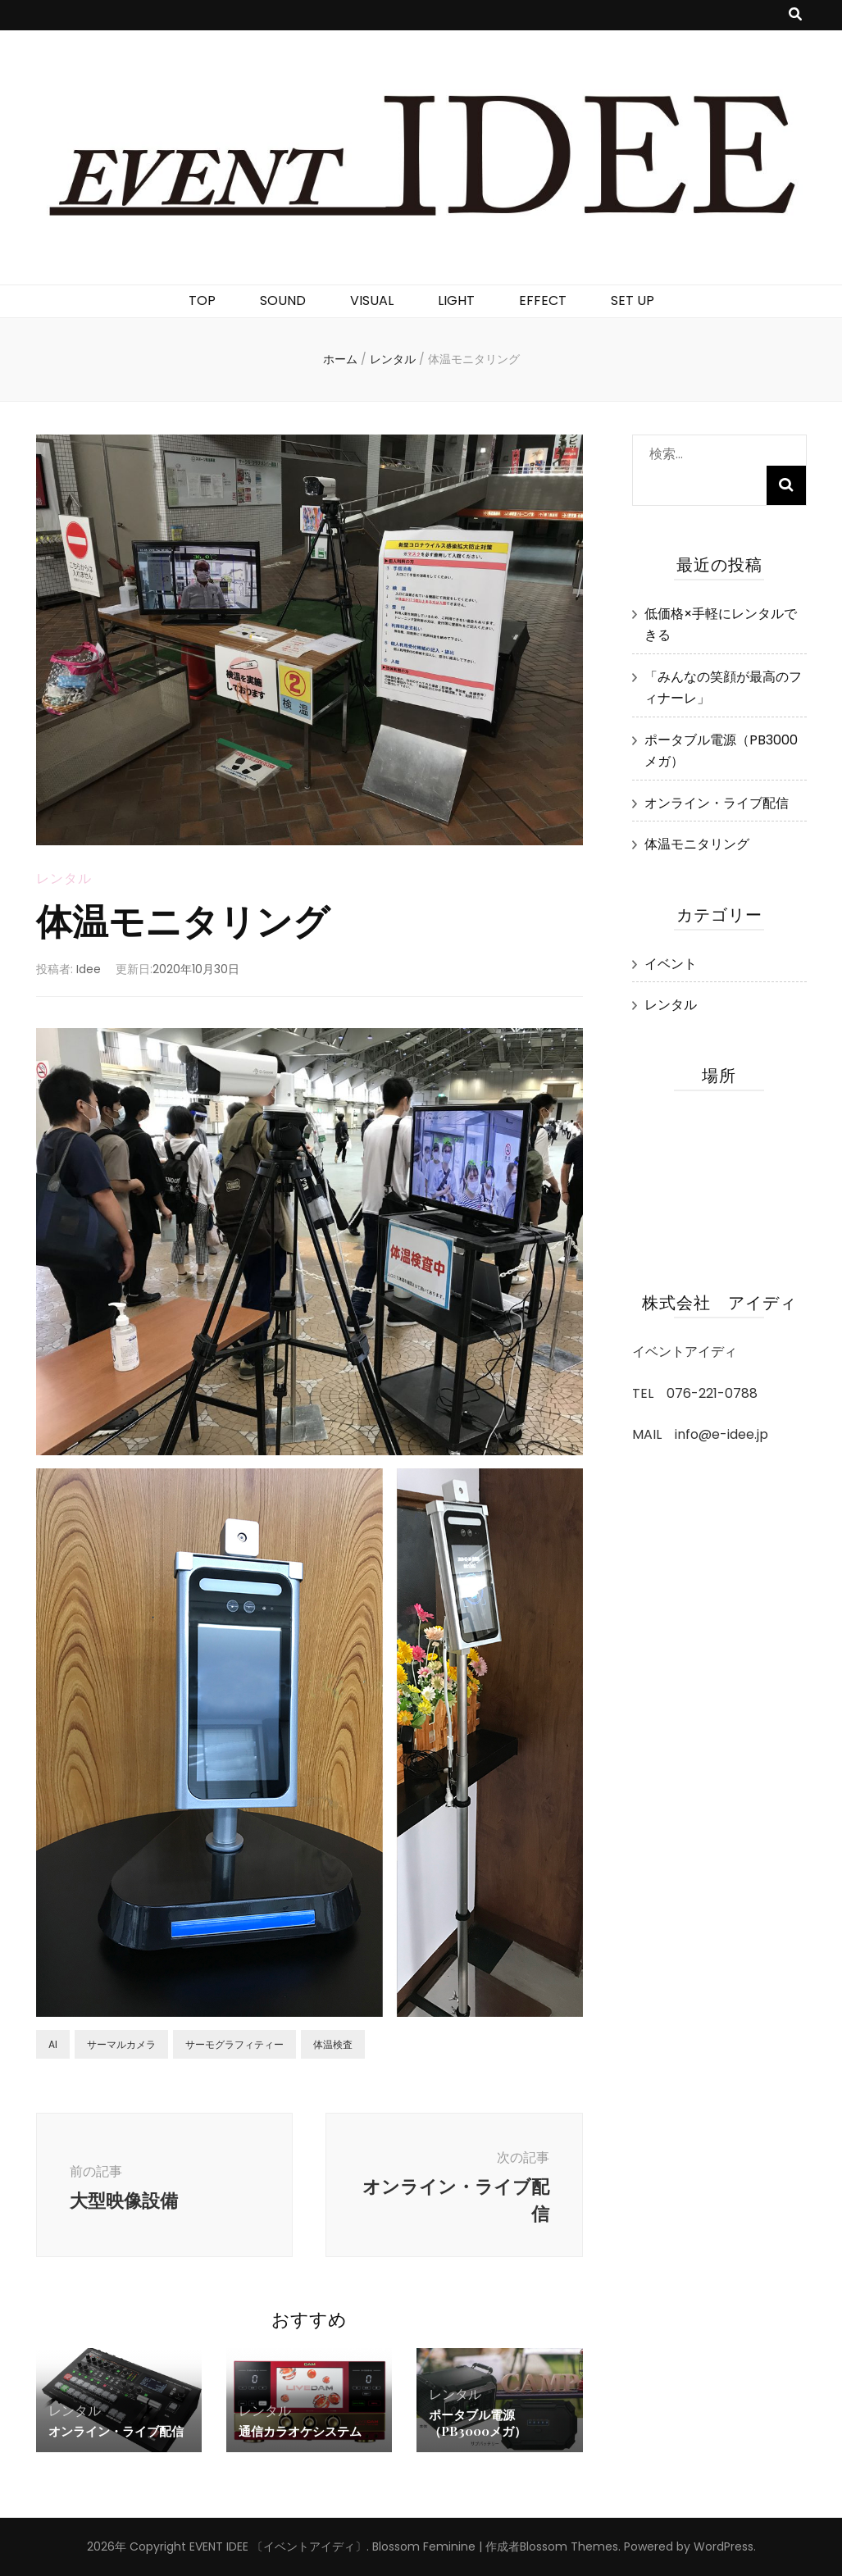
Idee (88, 969)
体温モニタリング (696, 844)
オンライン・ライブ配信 (116, 2431)
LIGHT (456, 300)
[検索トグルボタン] (795, 15)
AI (52, 2044)
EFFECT (543, 300)
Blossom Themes (569, 2546)
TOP (202, 300)
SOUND (283, 300)
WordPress (723, 2546)
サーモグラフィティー (234, 2044)
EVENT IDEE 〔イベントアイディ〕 (277, 2546)
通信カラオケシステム (300, 2431)
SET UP (632, 300)
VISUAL (372, 300)
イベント (670, 963)
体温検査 (333, 2044)
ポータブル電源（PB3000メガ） (477, 2422)
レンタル (64, 878)
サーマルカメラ (121, 2044)
